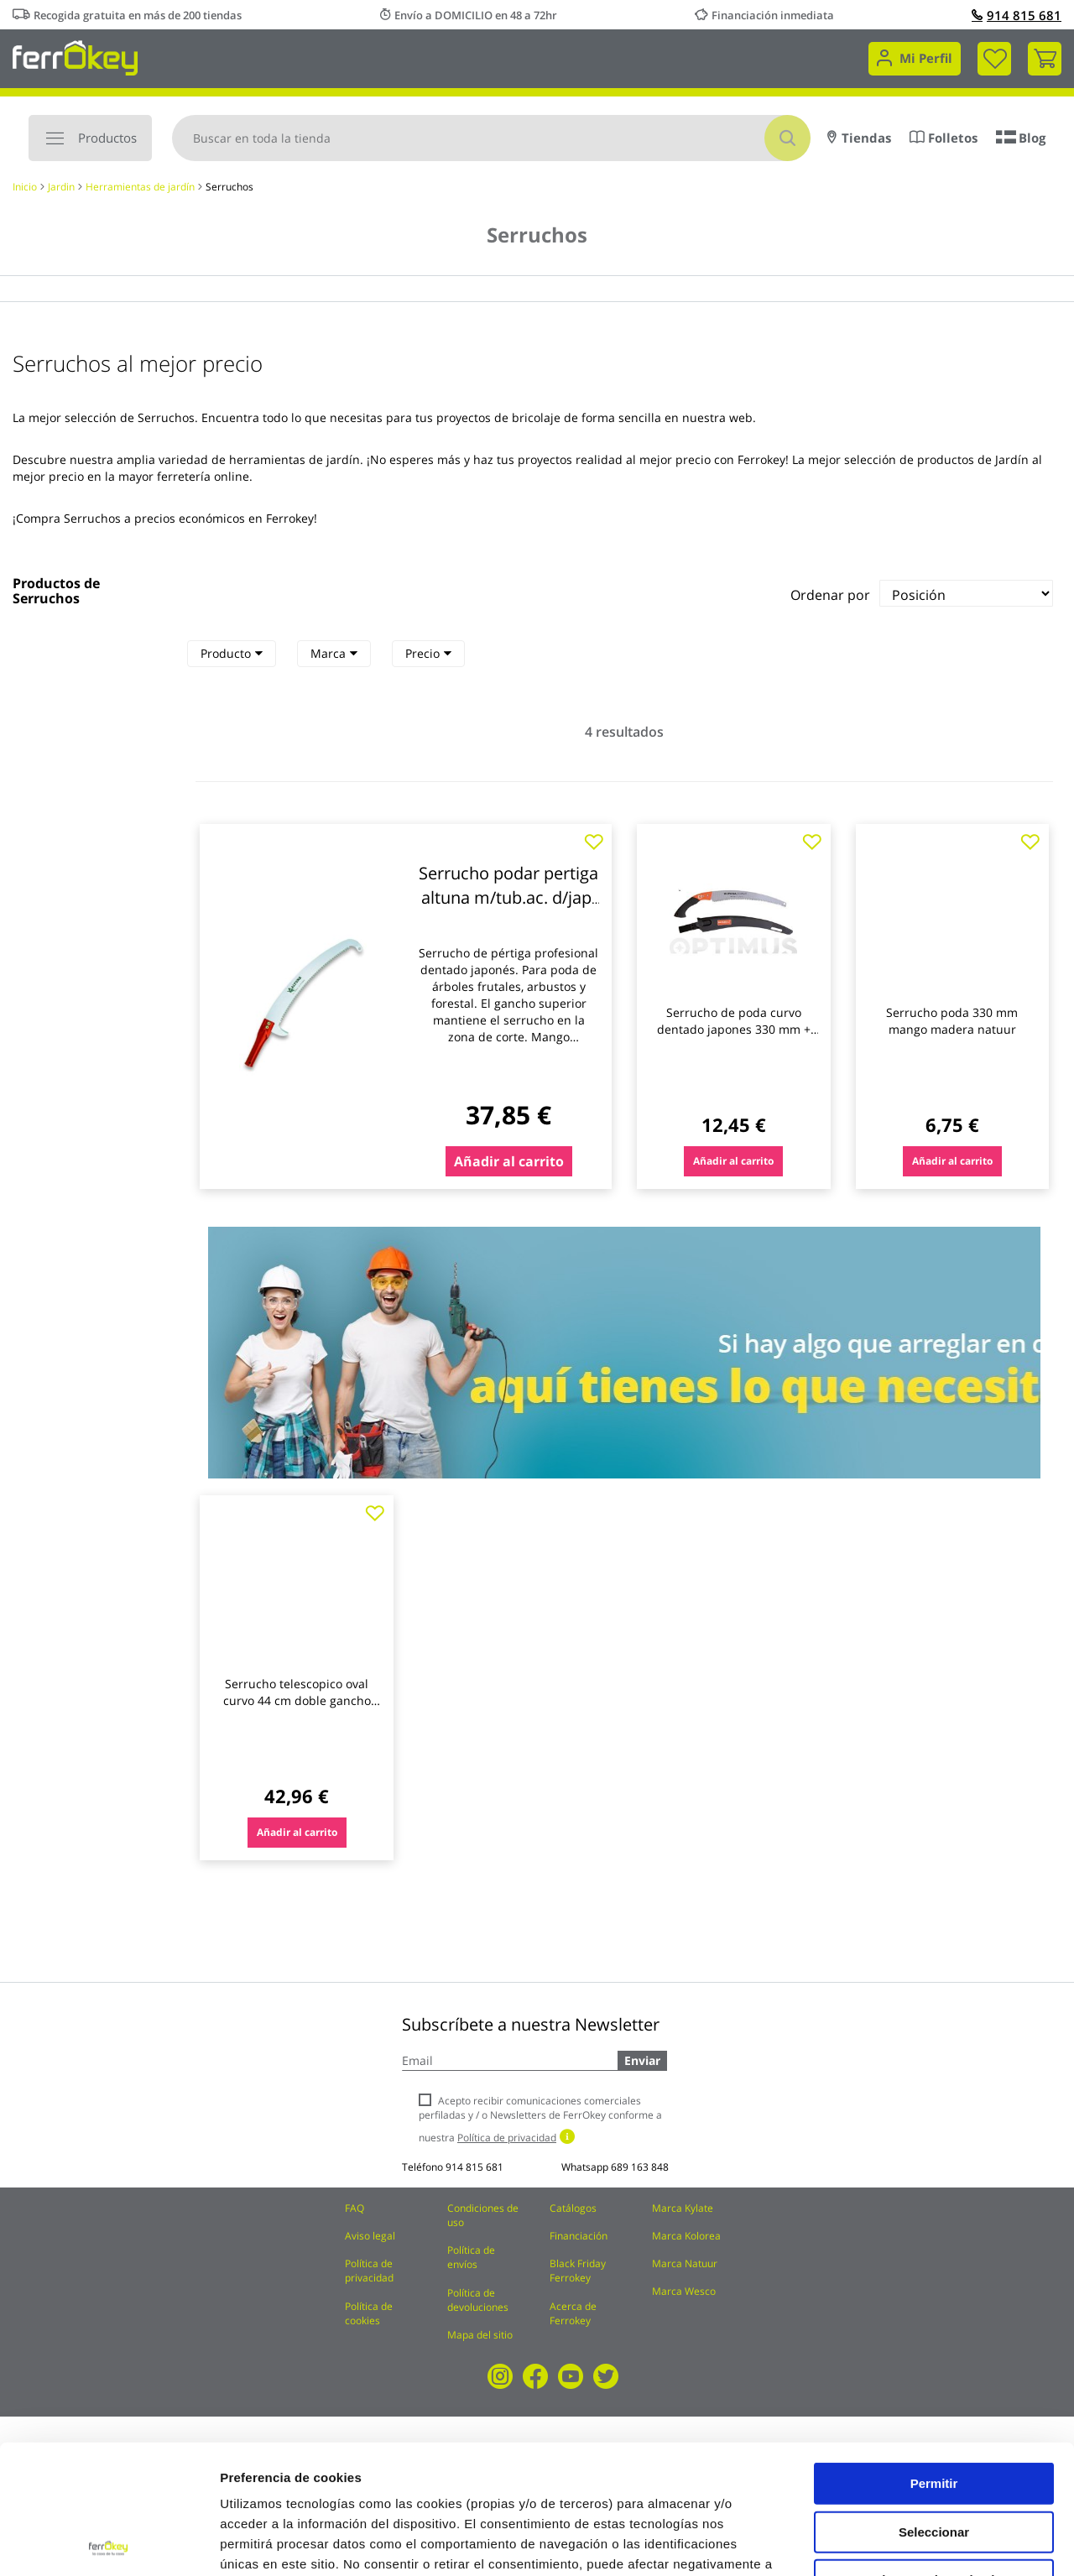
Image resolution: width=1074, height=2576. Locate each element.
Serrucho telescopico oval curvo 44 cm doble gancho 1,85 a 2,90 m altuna (297, 1700)
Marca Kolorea (686, 2236)
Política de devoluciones (477, 2300)
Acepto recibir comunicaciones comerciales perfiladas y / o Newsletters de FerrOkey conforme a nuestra (540, 2119)
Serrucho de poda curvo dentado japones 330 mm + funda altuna (734, 1029)
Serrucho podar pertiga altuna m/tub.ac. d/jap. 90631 (508, 897)
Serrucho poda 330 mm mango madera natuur (952, 1020)
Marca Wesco (684, 2291)
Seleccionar (934, 2403)
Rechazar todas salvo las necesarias (934, 2457)
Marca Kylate (682, 2208)
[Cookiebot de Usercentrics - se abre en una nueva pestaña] (108, 2543)
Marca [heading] (333, 653)
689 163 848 (640, 2167)
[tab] (231, 653)
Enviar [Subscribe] (642, 2060)
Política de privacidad (369, 2270)
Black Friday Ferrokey (578, 2270)
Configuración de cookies (927, 2543)
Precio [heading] (428, 653)
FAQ (354, 2208)
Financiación (578, 2236)
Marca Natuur (684, 2263)
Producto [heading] (232, 653)
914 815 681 (1016, 15)
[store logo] (75, 57)
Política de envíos (471, 2257)
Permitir (934, 2354)
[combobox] (491, 138)
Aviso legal (370, 2236)
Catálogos (573, 2208)
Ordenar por (830, 595)
